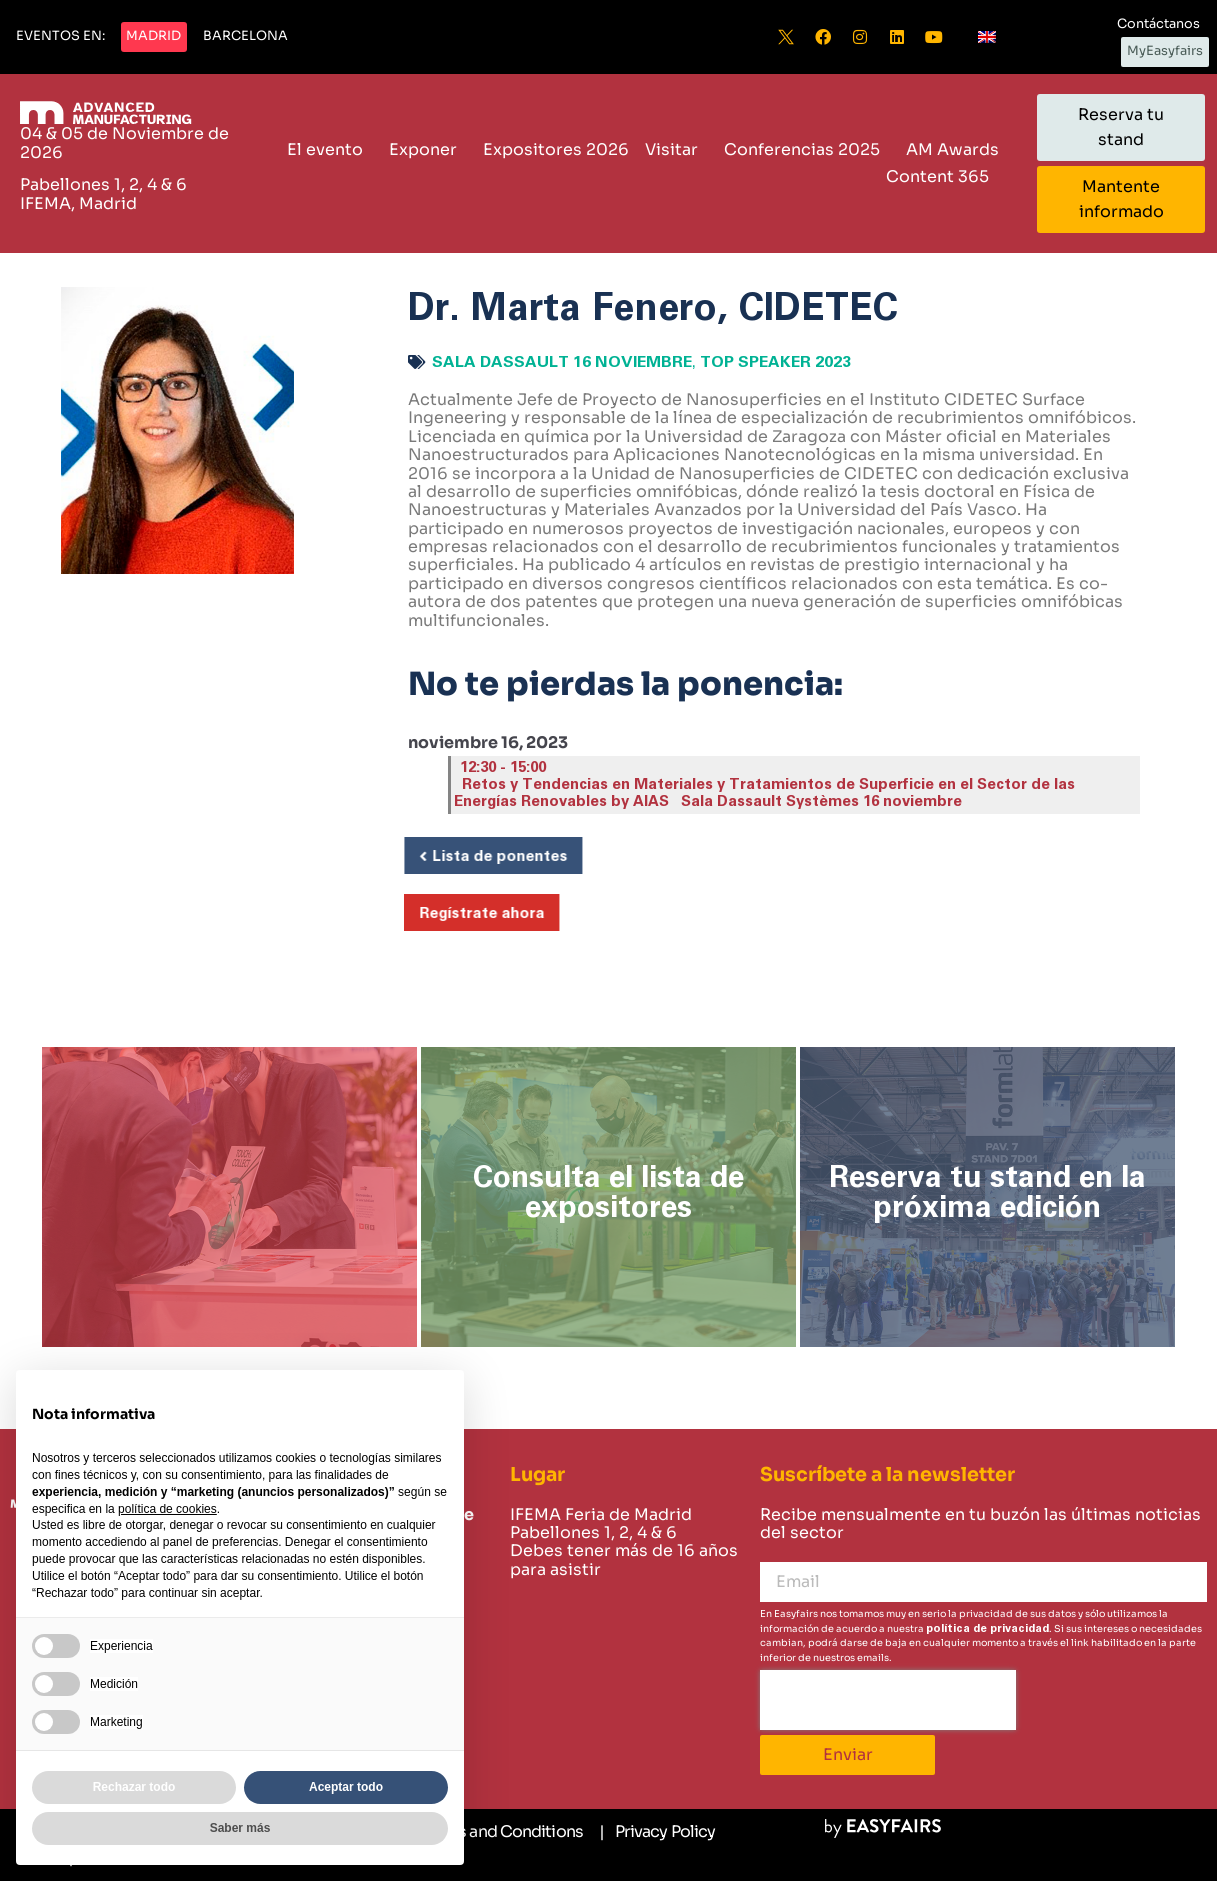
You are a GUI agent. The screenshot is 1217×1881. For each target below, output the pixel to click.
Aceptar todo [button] (346, 1787)
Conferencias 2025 (807, 149)
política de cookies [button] (167, 1509)
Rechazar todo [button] (134, 1787)
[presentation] (888, 1700)
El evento (330, 149)
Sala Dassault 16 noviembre (562, 362)
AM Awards (952, 149)
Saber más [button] (240, 1828)
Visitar (676, 149)
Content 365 (942, 176)
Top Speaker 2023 (775, 362)
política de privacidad (987, 1628)
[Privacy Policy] (657, 1832)
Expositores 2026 (556, 149)
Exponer (428, 149)
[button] (60, 37)
